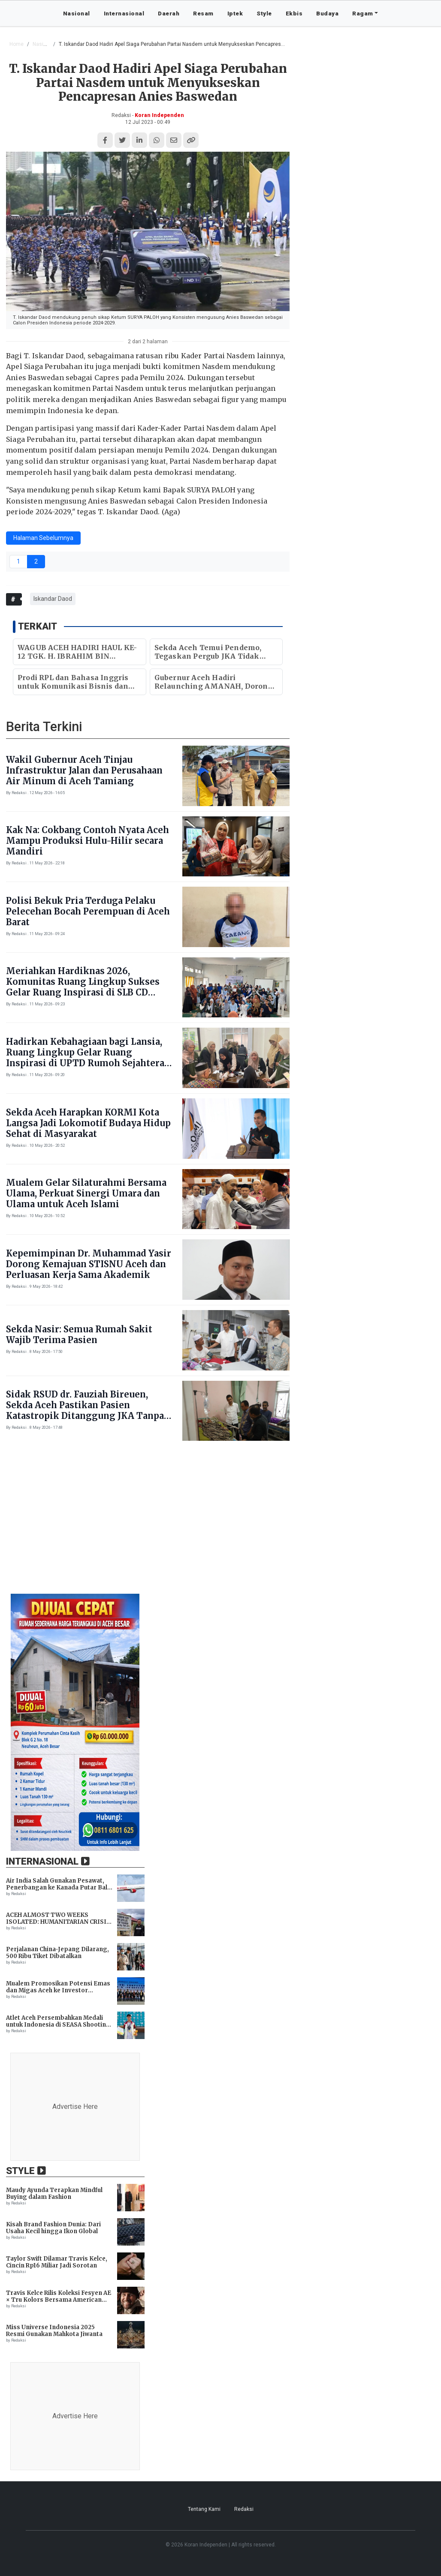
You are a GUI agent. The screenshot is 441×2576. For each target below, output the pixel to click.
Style (264, 13)
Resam (203, 13)
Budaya (327, 13)
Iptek (235, 13)
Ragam (362, 13)
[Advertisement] (220, 1522)
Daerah (168, 13)
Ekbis (294, 13)
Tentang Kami (204, 2509)
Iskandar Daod (52, 598)
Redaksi (244, 2509)
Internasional (124, 13)
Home (16, 44)
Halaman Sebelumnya (43, 537)
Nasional (76, 13)
